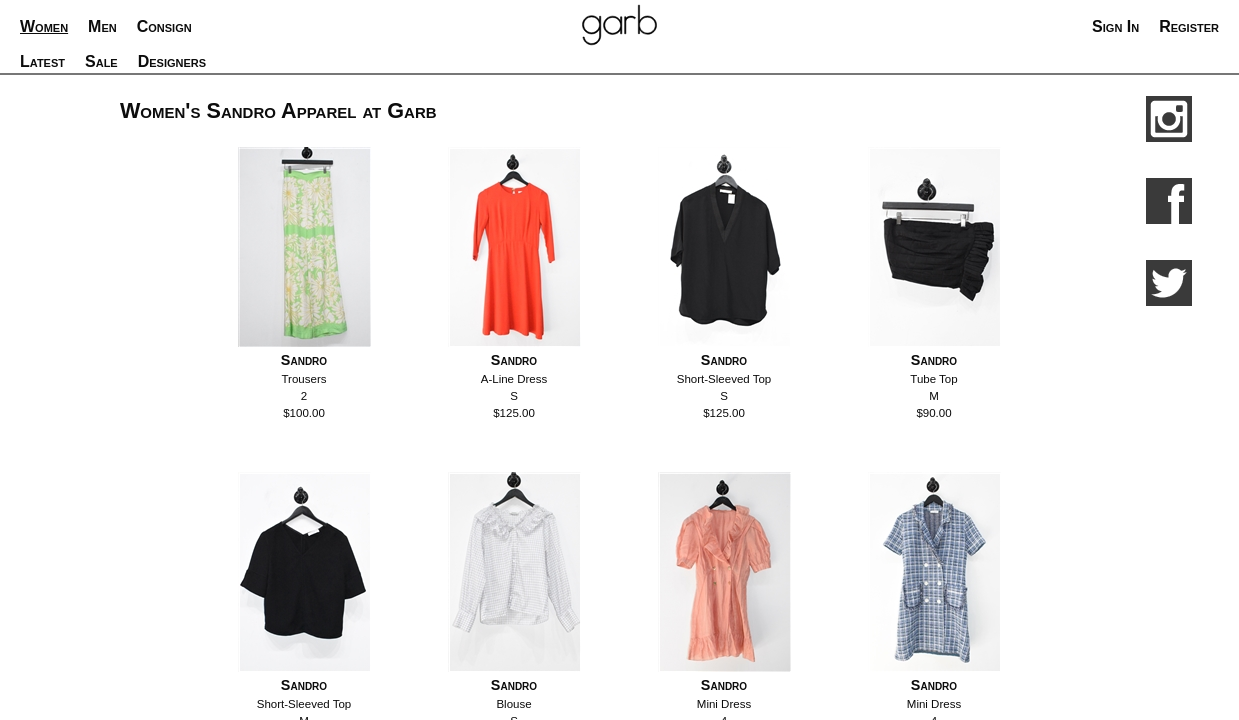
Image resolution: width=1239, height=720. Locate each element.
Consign (164, 26)
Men (102, 26)
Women (44, 26)
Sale (101, 61)
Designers (172, 61)
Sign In (1115, 26)
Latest (42, 61)
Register (1189, 26)
